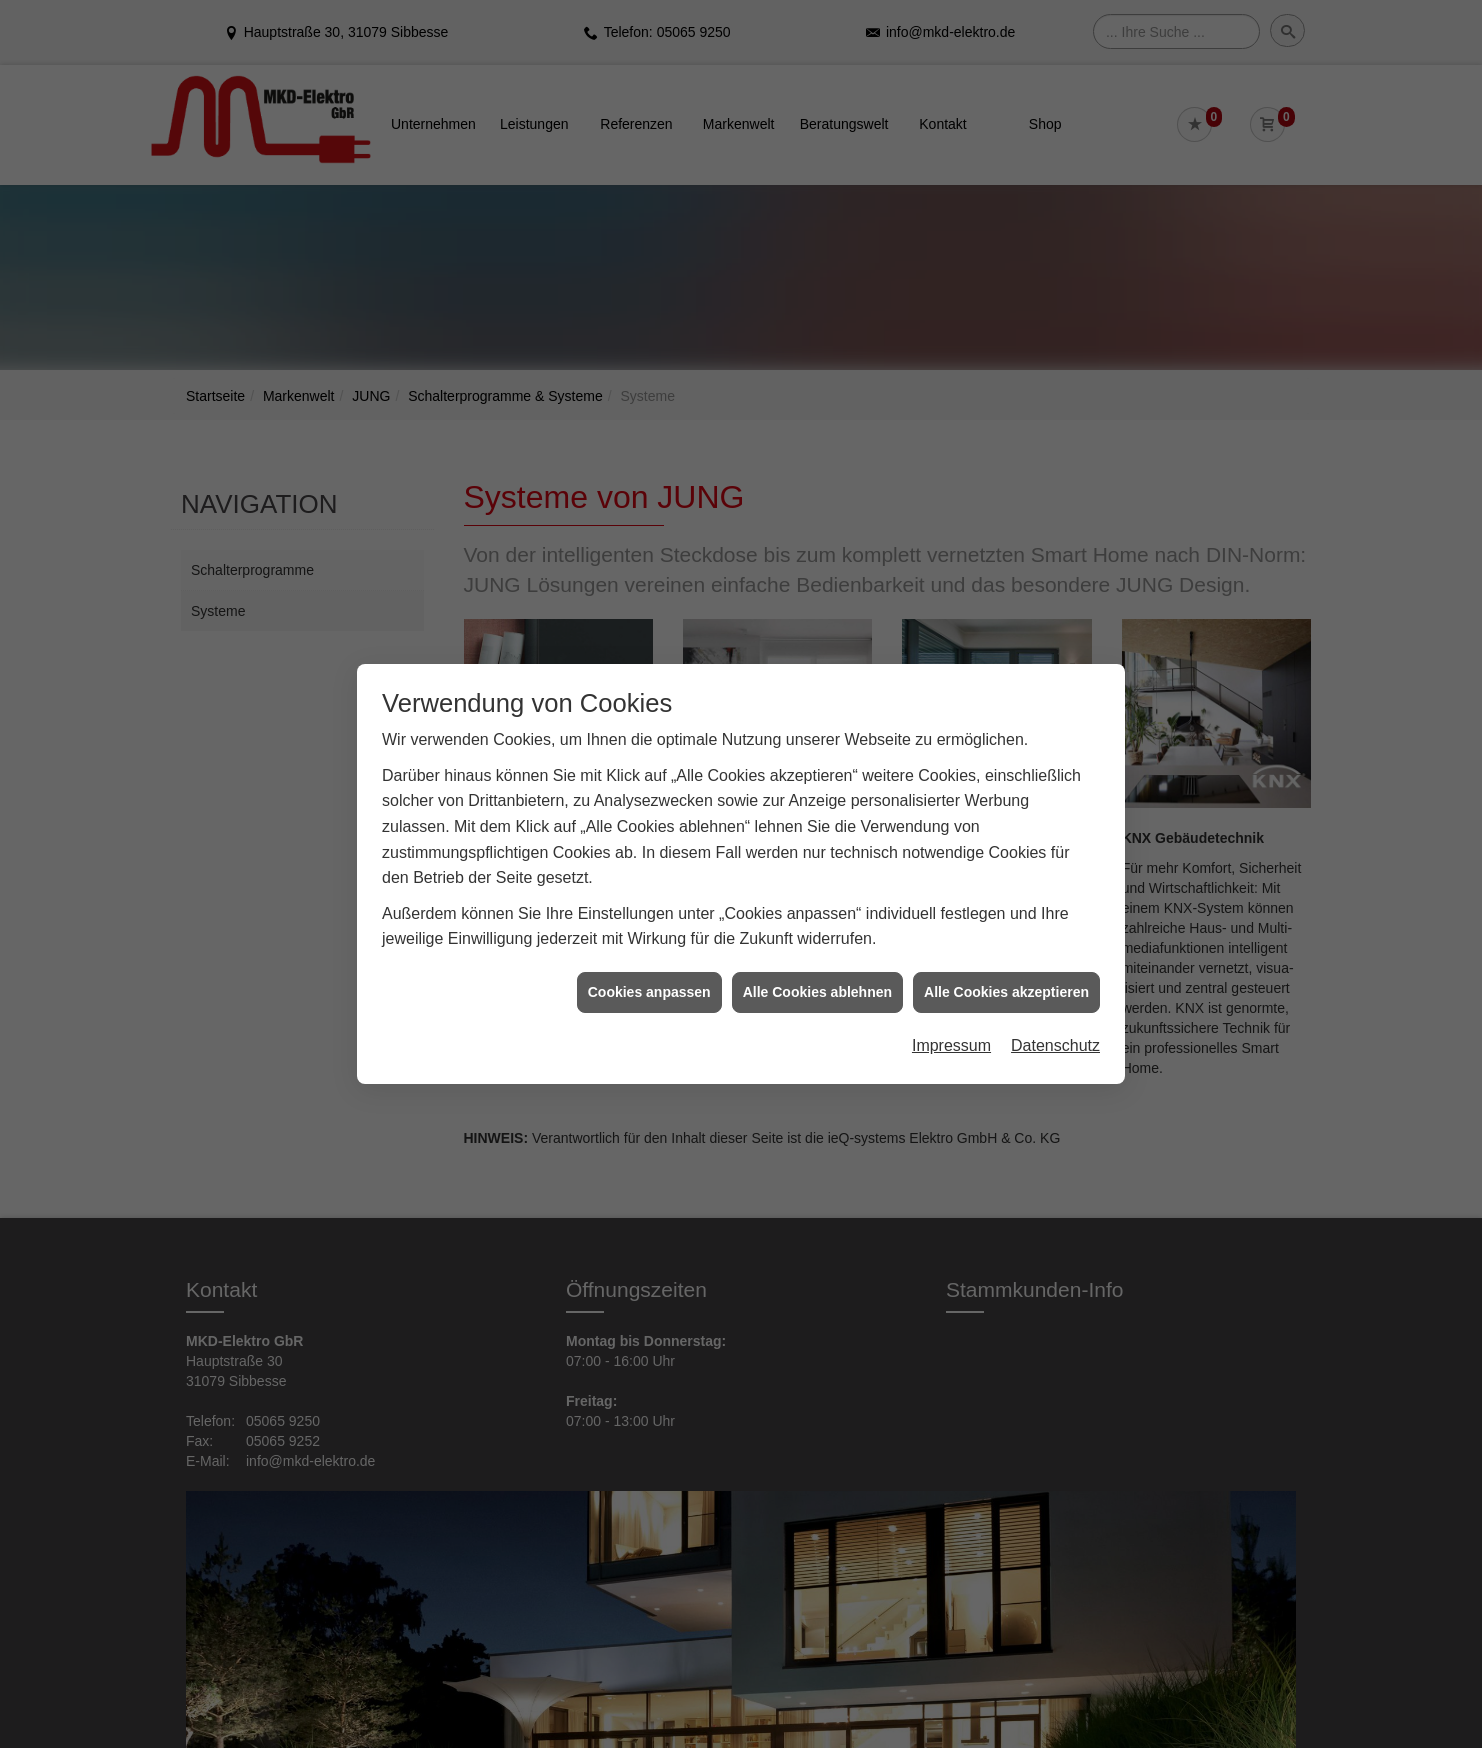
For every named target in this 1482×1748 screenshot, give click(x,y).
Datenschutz (1055, 1017)
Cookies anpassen (649, 963)
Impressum (951, 1017)
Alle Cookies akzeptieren (1006, 963)
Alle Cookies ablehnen (817, 963)
